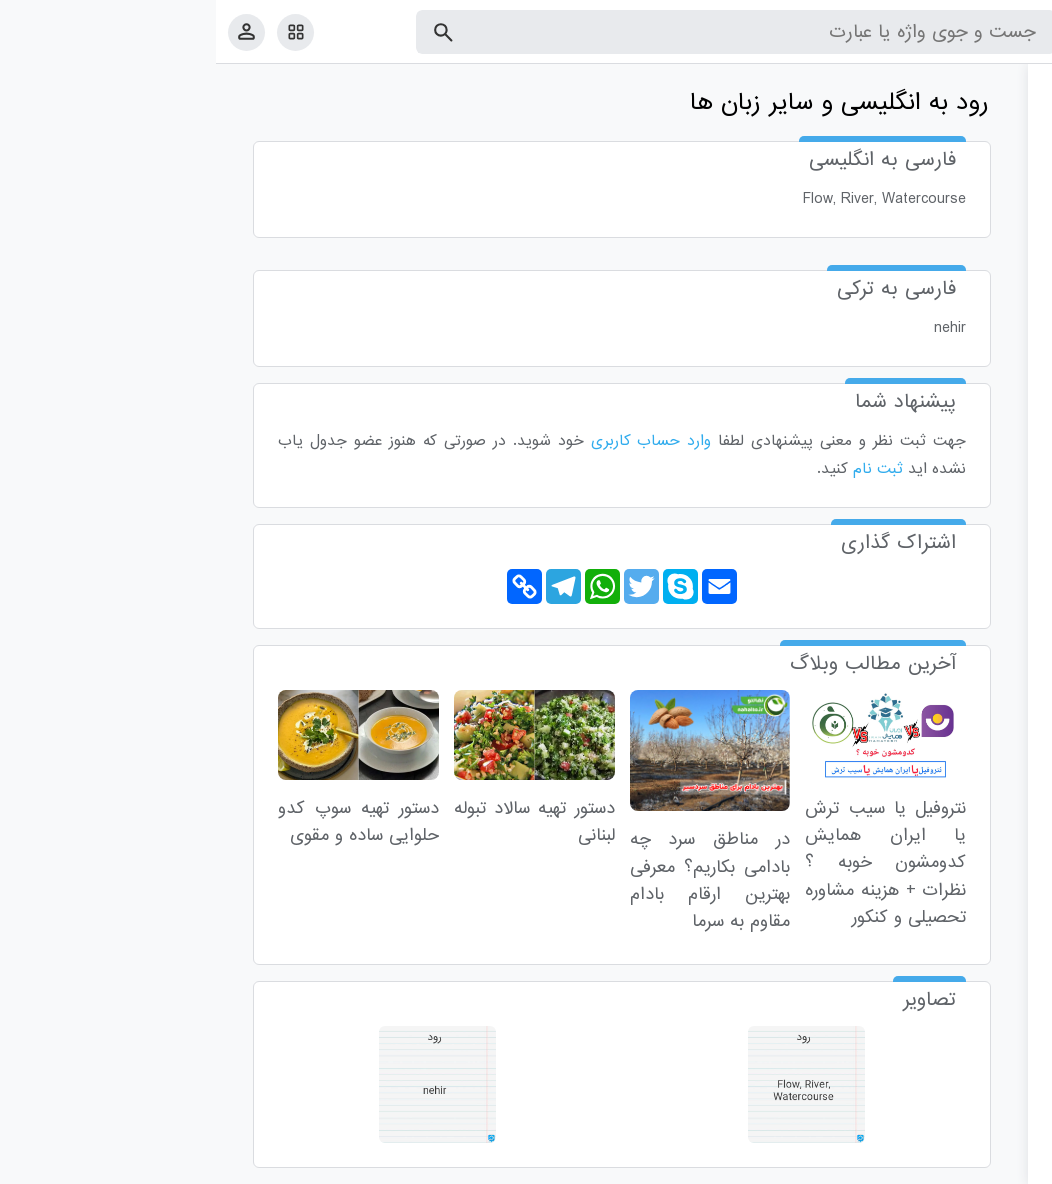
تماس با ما (939, 1164)
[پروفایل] (30, 31)
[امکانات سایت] (79, 32)
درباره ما (872, 1164)
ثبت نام (662, 469)
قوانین (999, 1164)
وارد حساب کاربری (435, 441)
